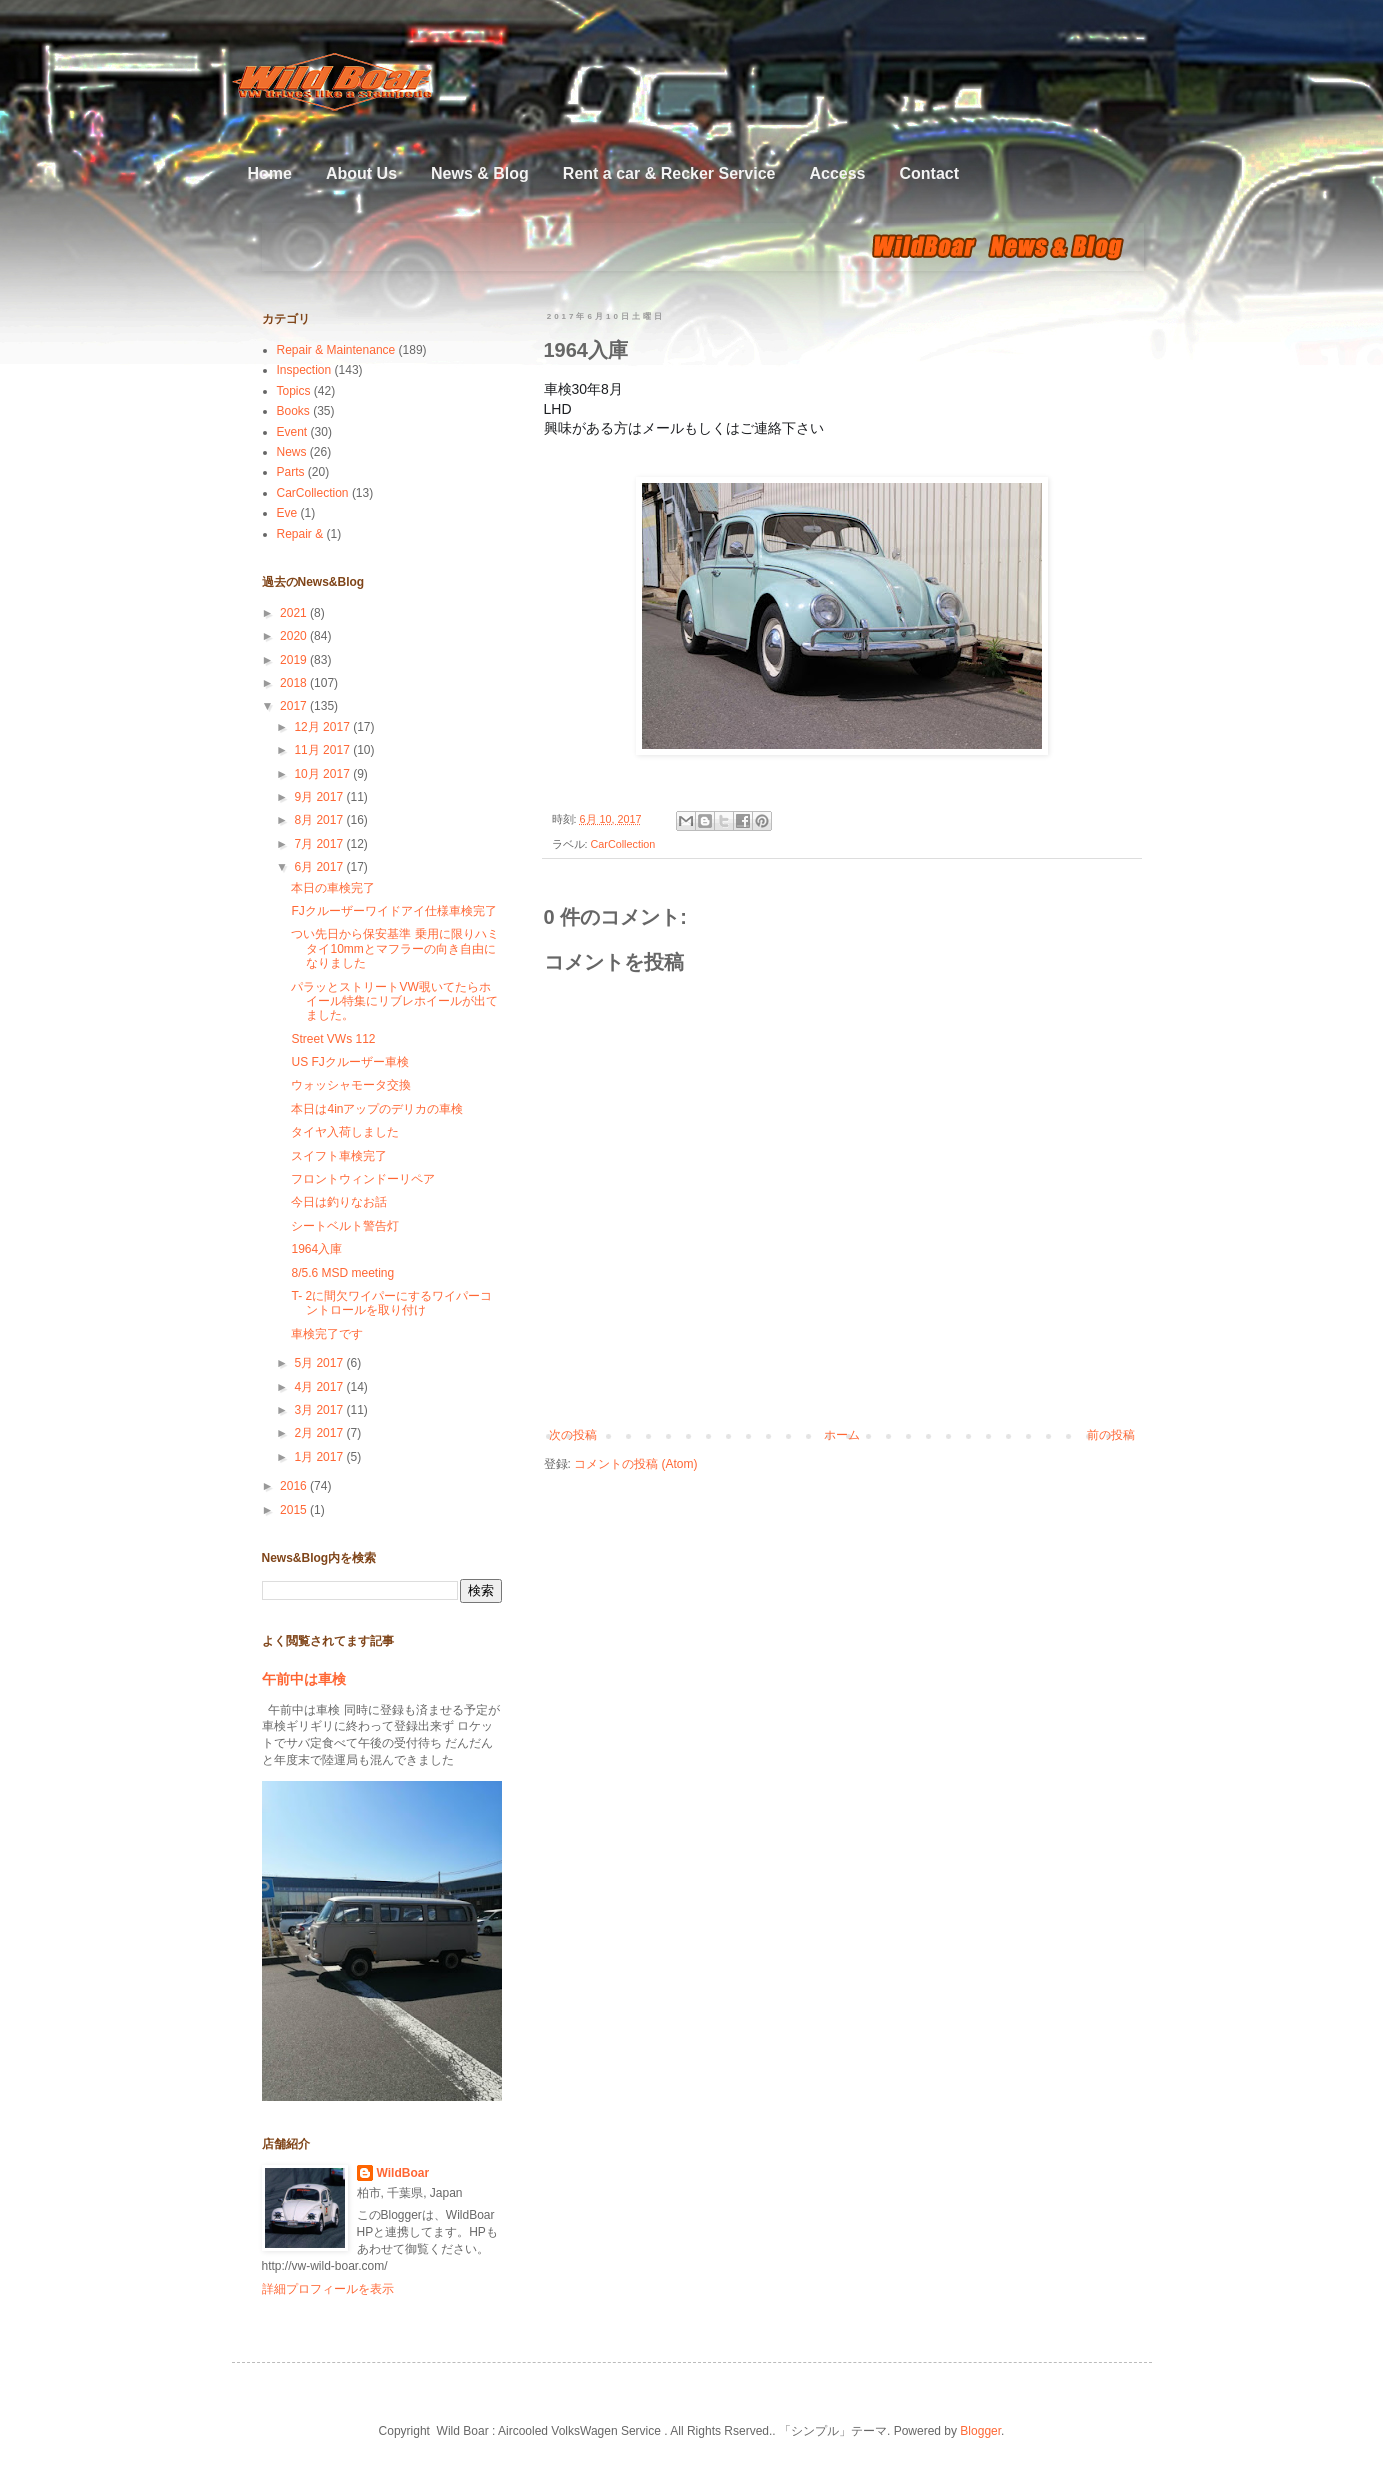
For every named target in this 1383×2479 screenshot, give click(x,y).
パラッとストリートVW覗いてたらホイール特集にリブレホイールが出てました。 (394, 1001)
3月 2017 (320, 1410)
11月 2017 (323, 750)
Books (293, 411)
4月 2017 (320, 1387)
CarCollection (623, 844)
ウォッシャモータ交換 (351, 1085)
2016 (295, 1486)
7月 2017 (320, 844)
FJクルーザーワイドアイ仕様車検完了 (393, 911)
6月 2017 (320, 867)
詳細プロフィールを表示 (328, 2289)
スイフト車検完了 (339, 1156)
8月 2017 (320, 820)
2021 (295, 613)
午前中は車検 (304, 1679)
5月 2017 (320, 1363)
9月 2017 (320, 797)
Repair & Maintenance (336, 350)
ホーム (842, 1435)
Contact (929, 173)
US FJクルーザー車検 (349, 1062)
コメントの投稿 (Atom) (635, 1464)
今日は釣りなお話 (339, 1202)
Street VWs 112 (333, 1039)
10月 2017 (323, 774)
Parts (291, 472)
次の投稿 (573, 1435)
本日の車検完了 (333, 888)
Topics (294, 391)
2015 (295, 1510)
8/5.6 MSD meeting (342, 1273)
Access (837, 173)
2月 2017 (320, 1433)
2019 (295, 660)
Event (292, 432)
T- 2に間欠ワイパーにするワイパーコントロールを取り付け (391, 1303)
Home (270, 173)
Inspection (304, 370)
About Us (361, 173)
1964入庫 (316, 1249)
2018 (295, 683)
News (292, 452)
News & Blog (480, 173)
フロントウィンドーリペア (363, 1179)
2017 (295, 706)
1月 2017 (320, 1457)
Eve (287, 513)
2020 (295, 636)
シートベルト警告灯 (345, 1226)
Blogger (980, 2431)
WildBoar (403, 2173)
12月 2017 (323, 727)
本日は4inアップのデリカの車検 (377, 1109)
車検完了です (327, 1334)
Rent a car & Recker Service (669, 173)
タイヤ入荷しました (345, 1132)
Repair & (300, 534)
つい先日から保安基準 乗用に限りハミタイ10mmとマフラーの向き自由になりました (394, 948)
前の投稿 (1111, 1435)
